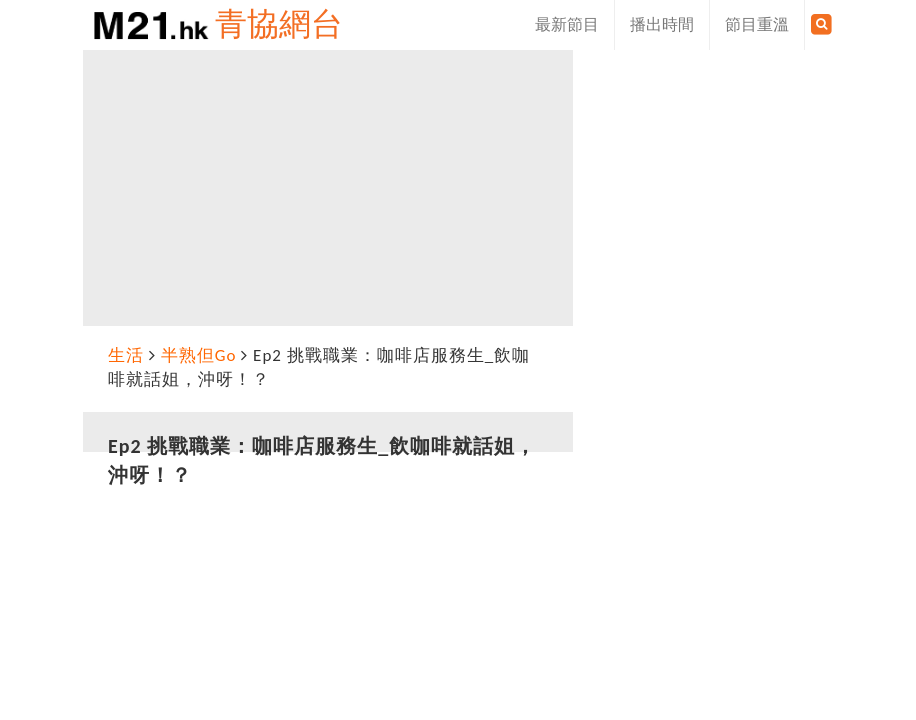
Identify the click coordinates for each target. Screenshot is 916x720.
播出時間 (662, 24)
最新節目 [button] (567, 24)
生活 (126, 355)
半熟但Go (199, 355)
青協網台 (279, 24)
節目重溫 (757, 24)
